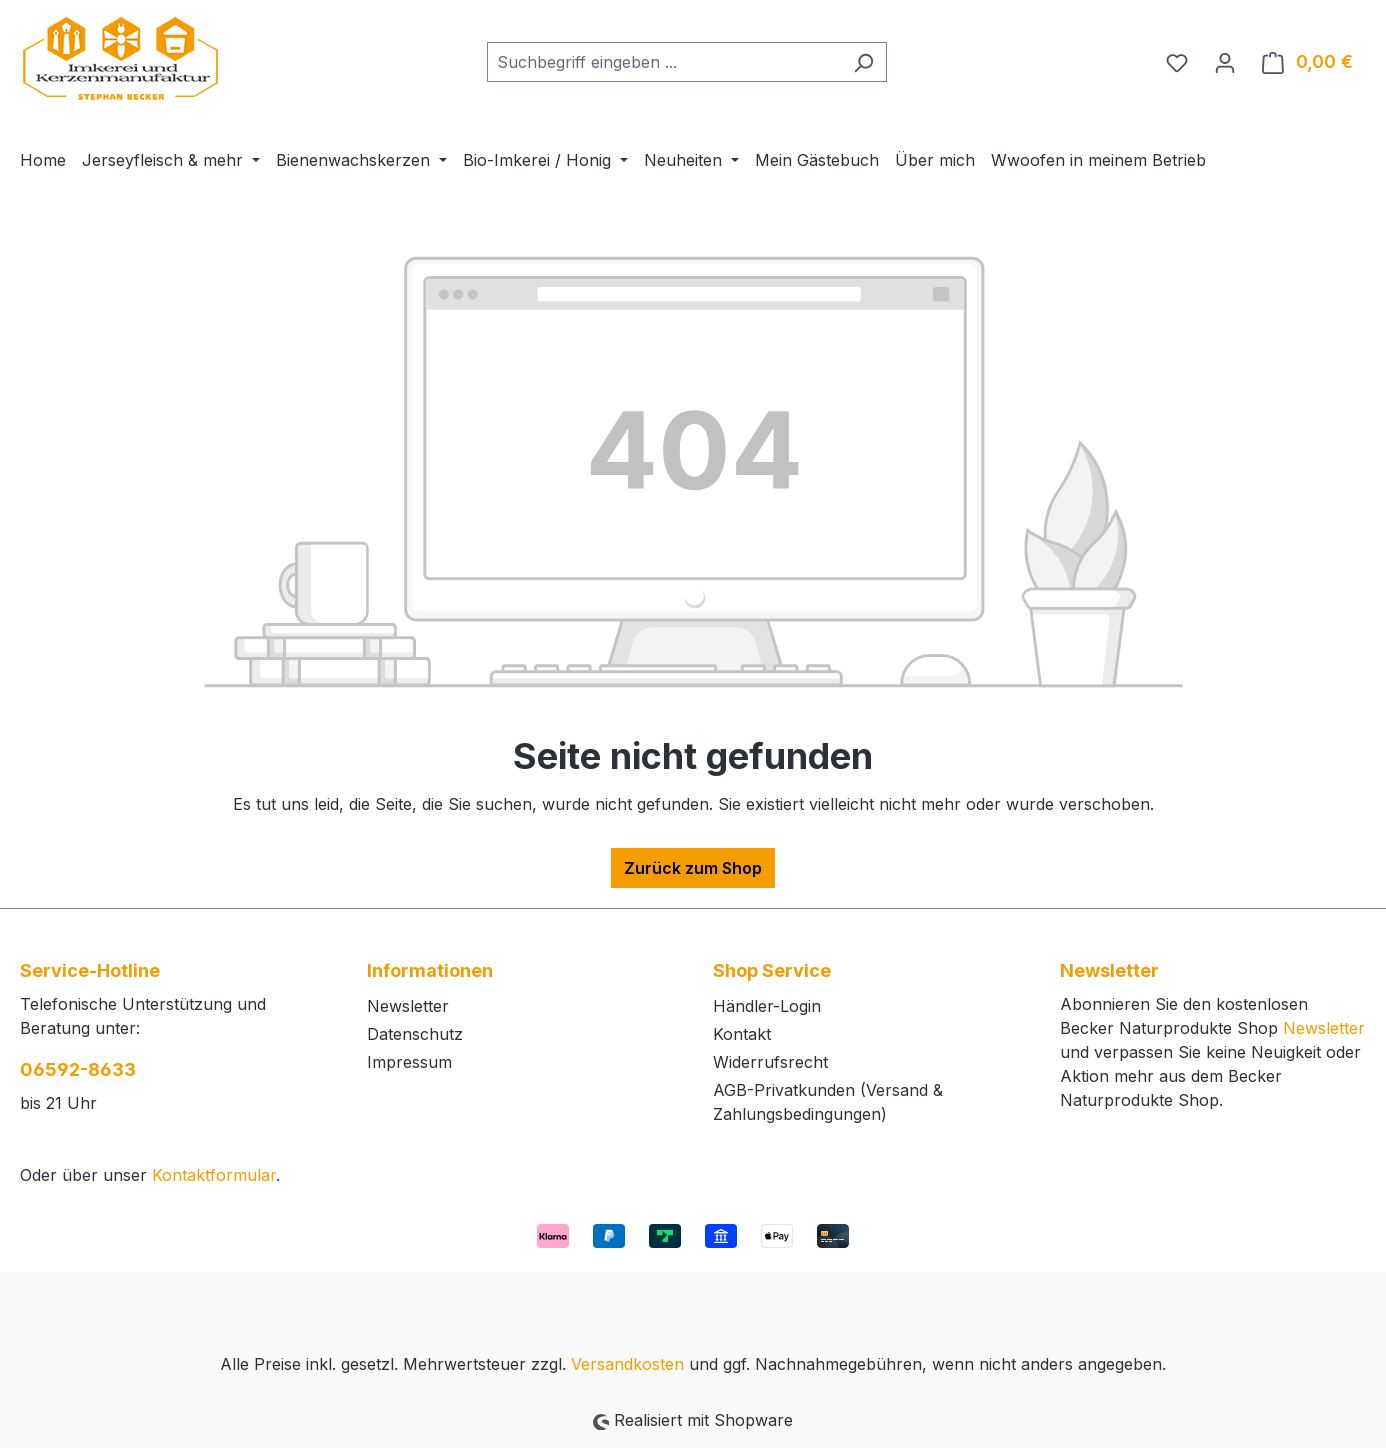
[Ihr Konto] (1225, 62)
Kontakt (742, 1034)
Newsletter (408, 1006)
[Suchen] (863, 62)
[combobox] (664, 62)
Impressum (409, 1062)
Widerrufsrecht (770, 1062)
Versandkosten (627, 1364)
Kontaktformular (214, 1175)
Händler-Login (767, 1006)
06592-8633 (78, 1069)
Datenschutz (415, 1034)
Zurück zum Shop (693, 868)
